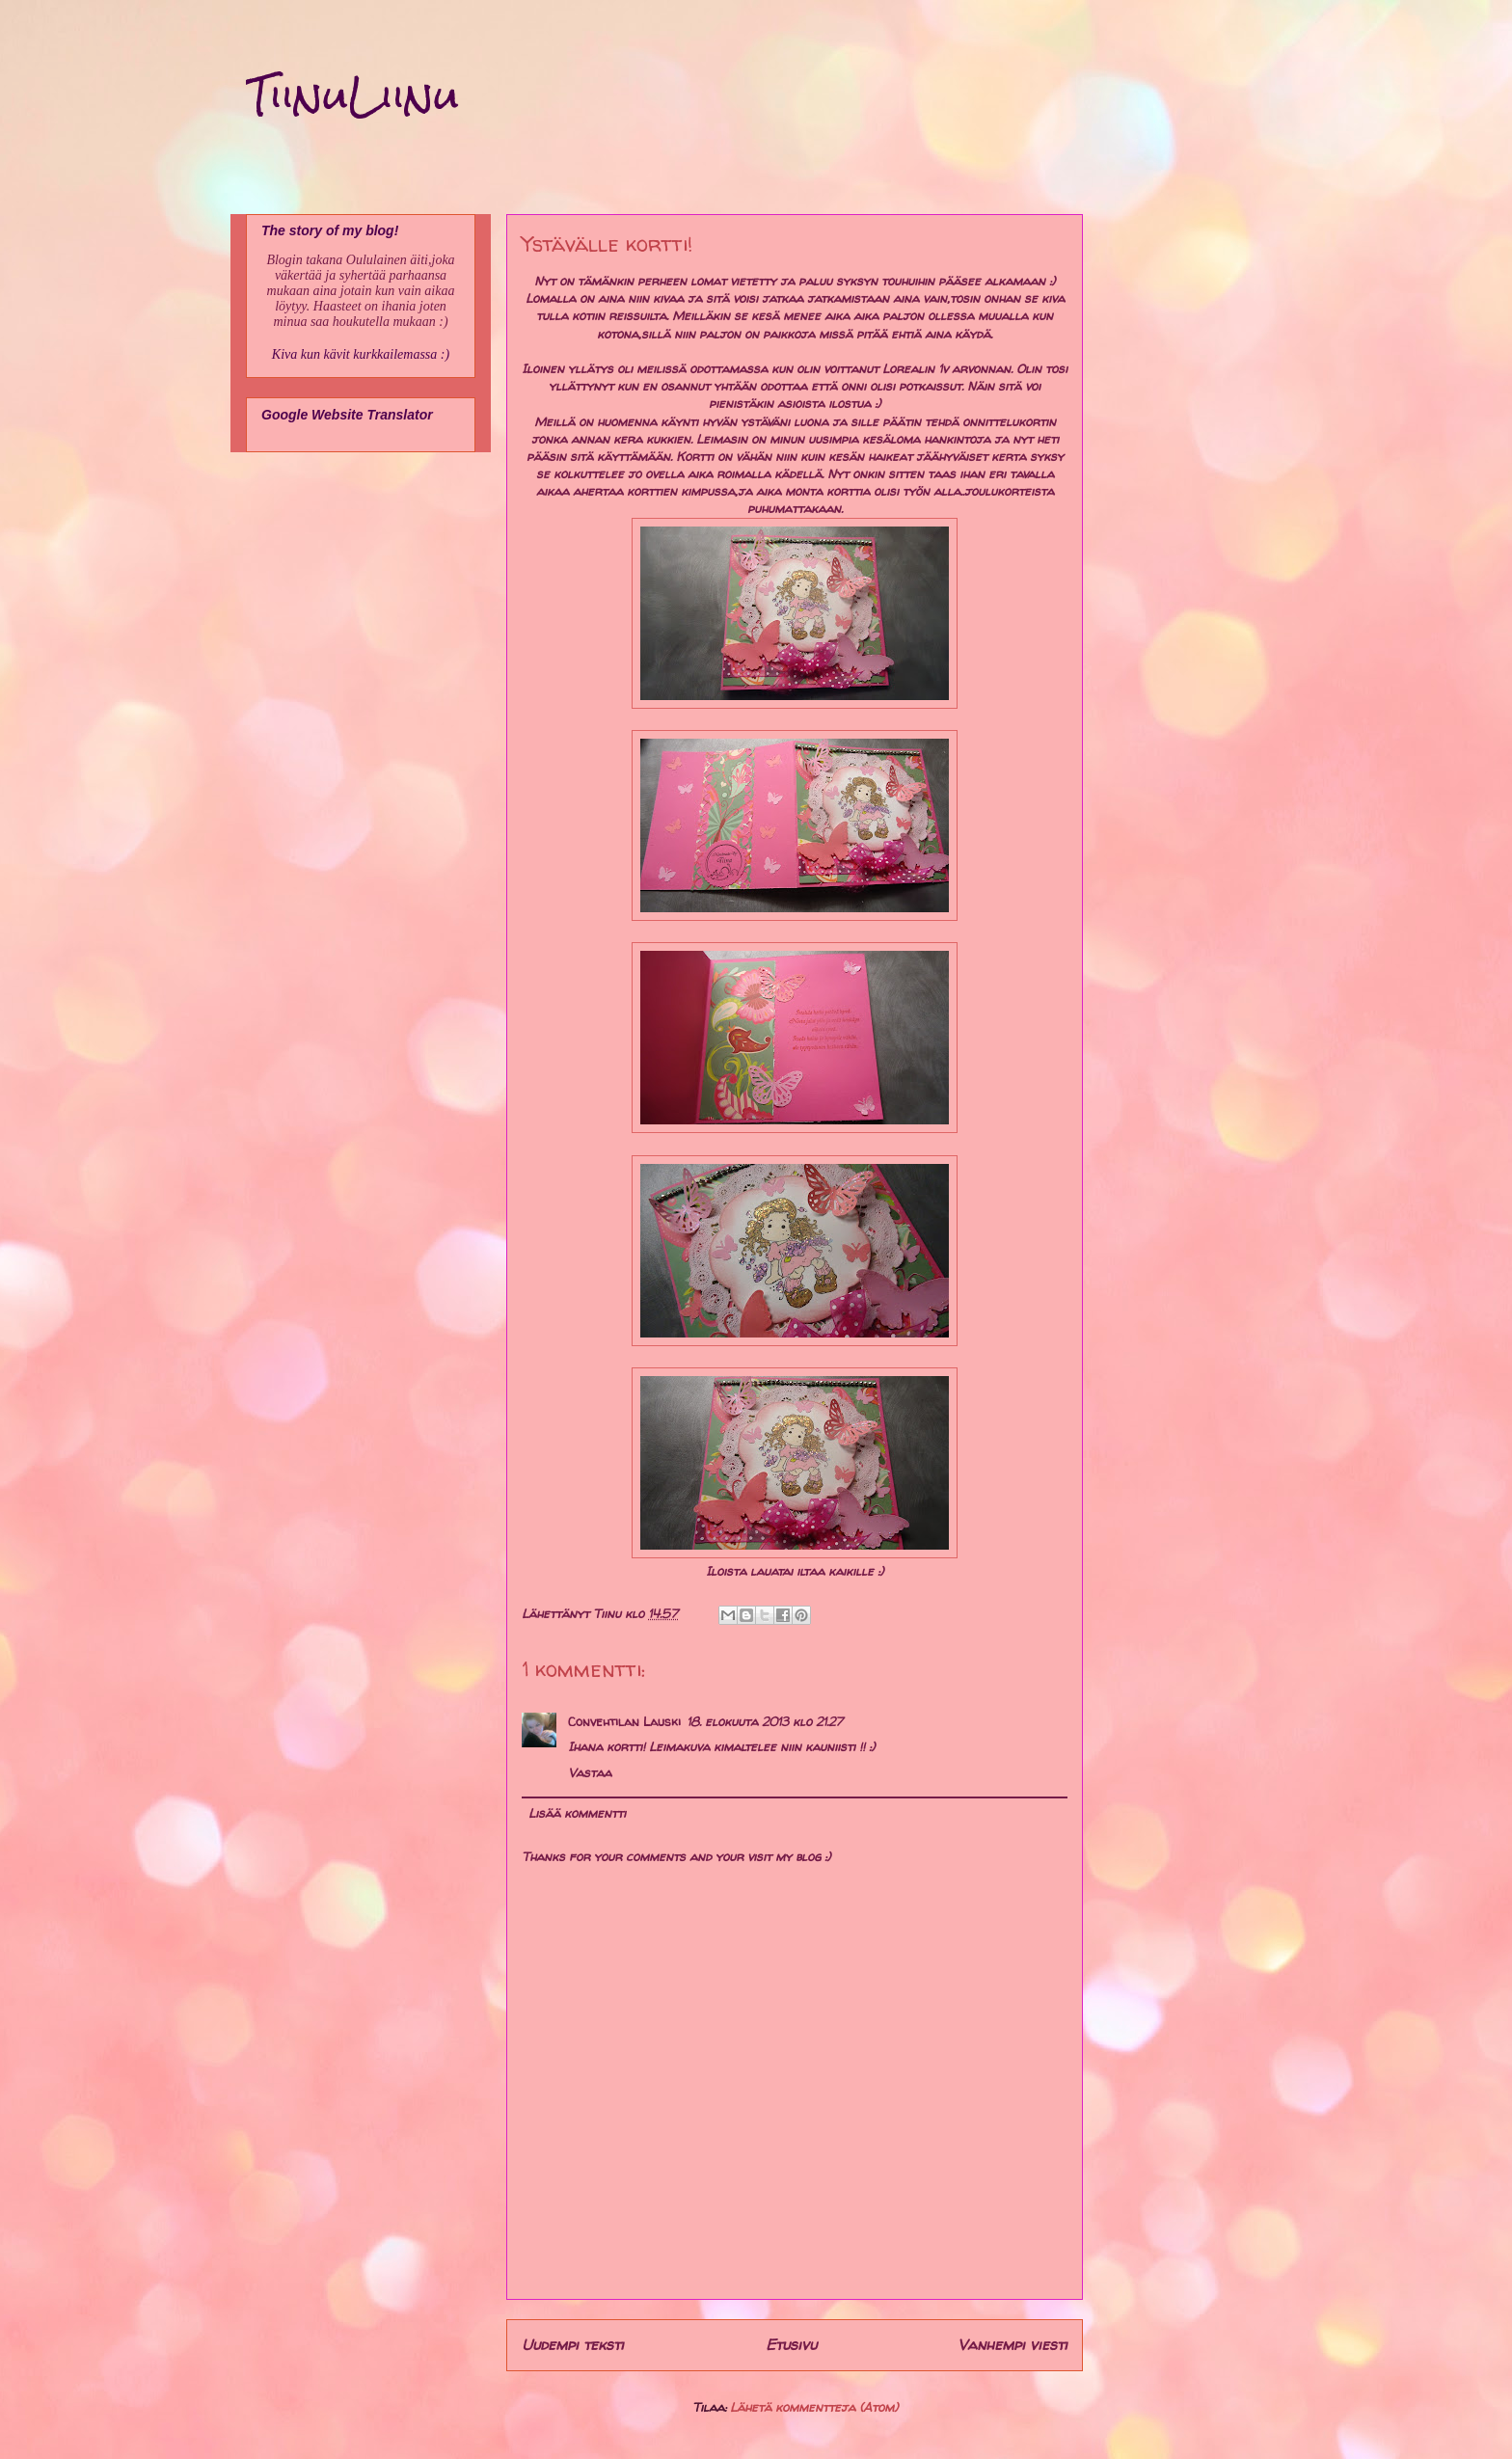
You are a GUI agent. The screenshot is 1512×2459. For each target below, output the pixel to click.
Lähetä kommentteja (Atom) (814, 2407)
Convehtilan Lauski (624, 1721)
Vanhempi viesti (1012, 2345)
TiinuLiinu (352, 95)
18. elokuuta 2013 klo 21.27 (765, 1721)
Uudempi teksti (573, 2345)
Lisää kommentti (577, 1813)
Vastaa (589, 1772)
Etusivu (791, 2345)
